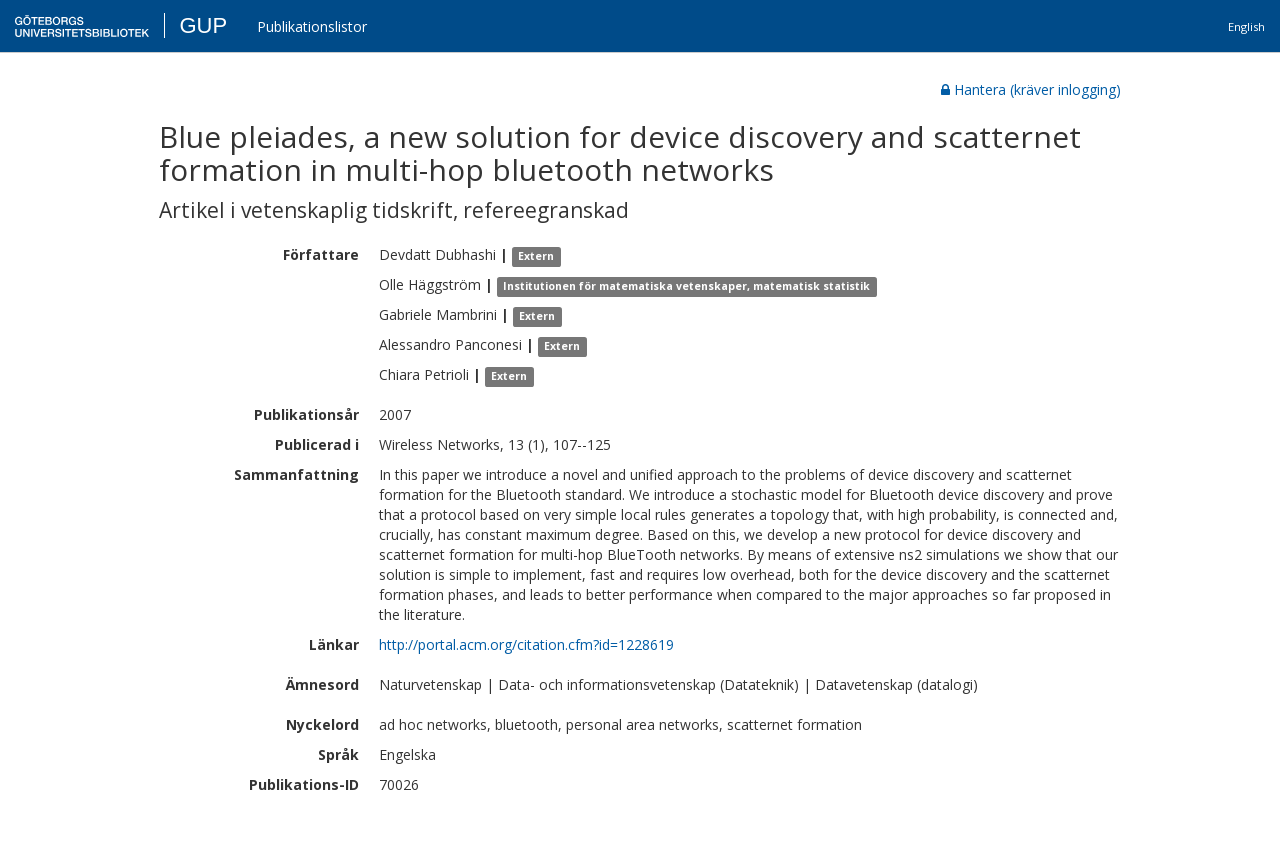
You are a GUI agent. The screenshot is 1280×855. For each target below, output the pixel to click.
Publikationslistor (312, 26)
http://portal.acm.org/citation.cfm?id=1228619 (526, 644)
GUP (203, 25)
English (1246, 26)
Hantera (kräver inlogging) (1031, 89)
